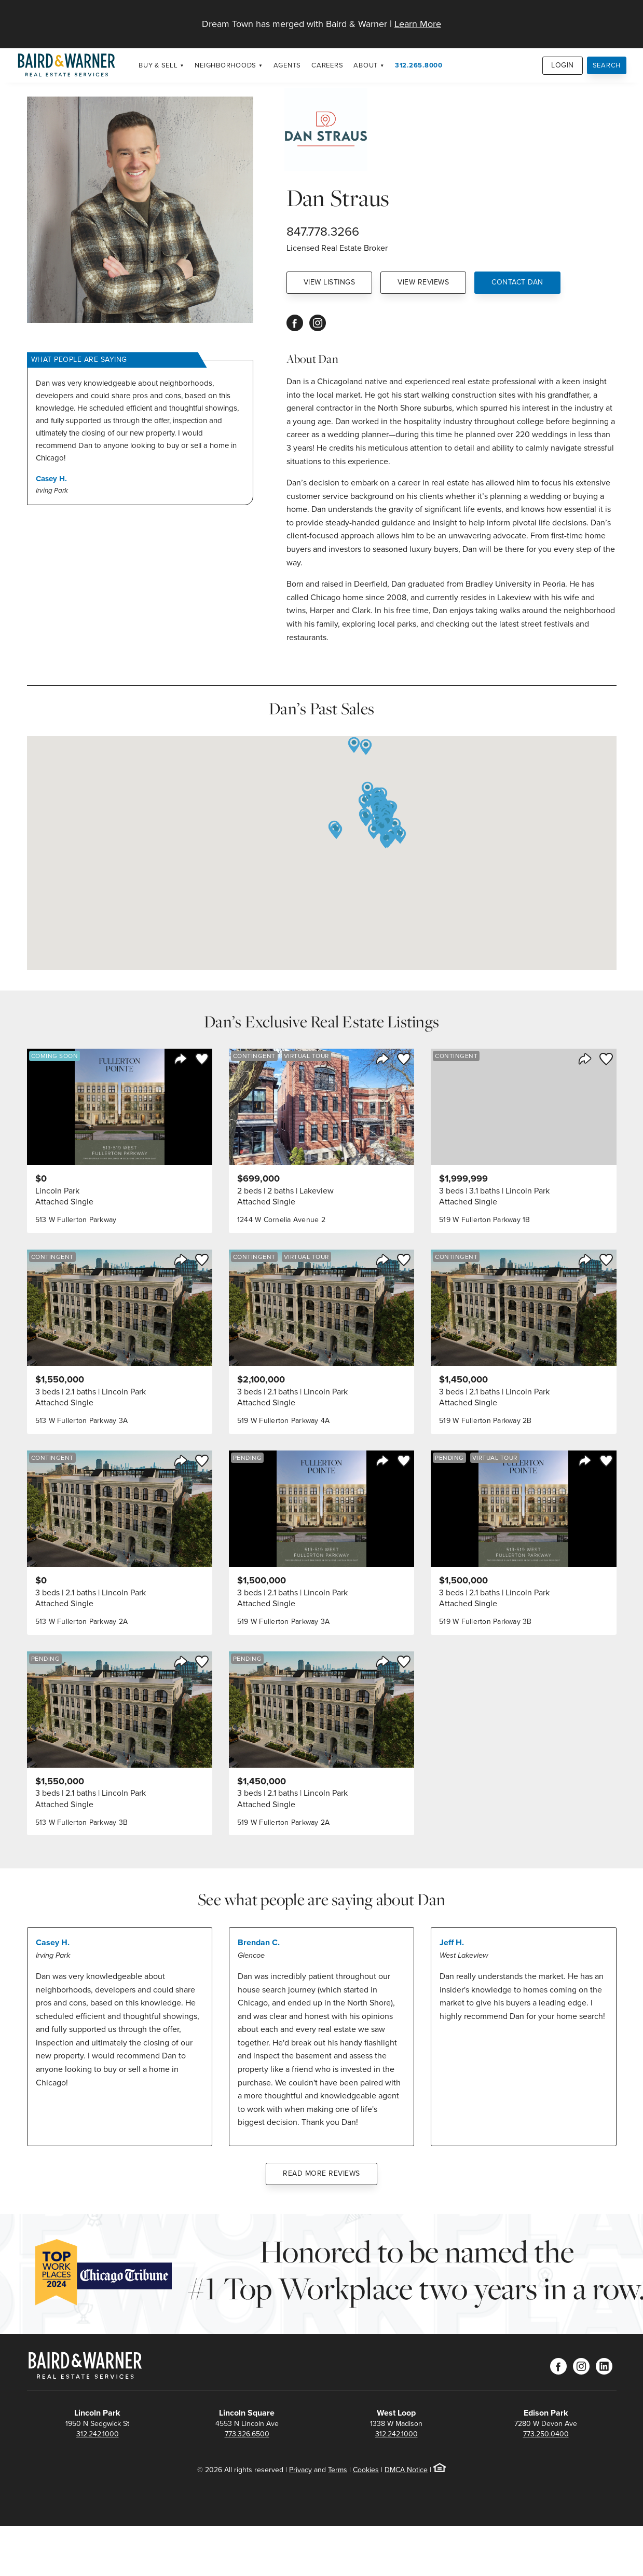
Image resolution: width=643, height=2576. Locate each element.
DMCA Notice (406, 2469)
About (365, 65)
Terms (337, 2469)
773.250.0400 (546, 2434)
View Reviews (423, 282)
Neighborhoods (225, 65)
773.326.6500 (247, 2434)
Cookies (366, 2469)
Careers (327, 65)
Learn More (417, 24)
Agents (287, 65)
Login (562, 65)
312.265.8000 (419, 65)
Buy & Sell (158, 65)
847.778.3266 (322, 231)
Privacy (300, 2469)
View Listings (329, 282)
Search (607, 65)
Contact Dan (517, 282)
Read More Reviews (321, 2173)
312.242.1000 (97, 2434)
